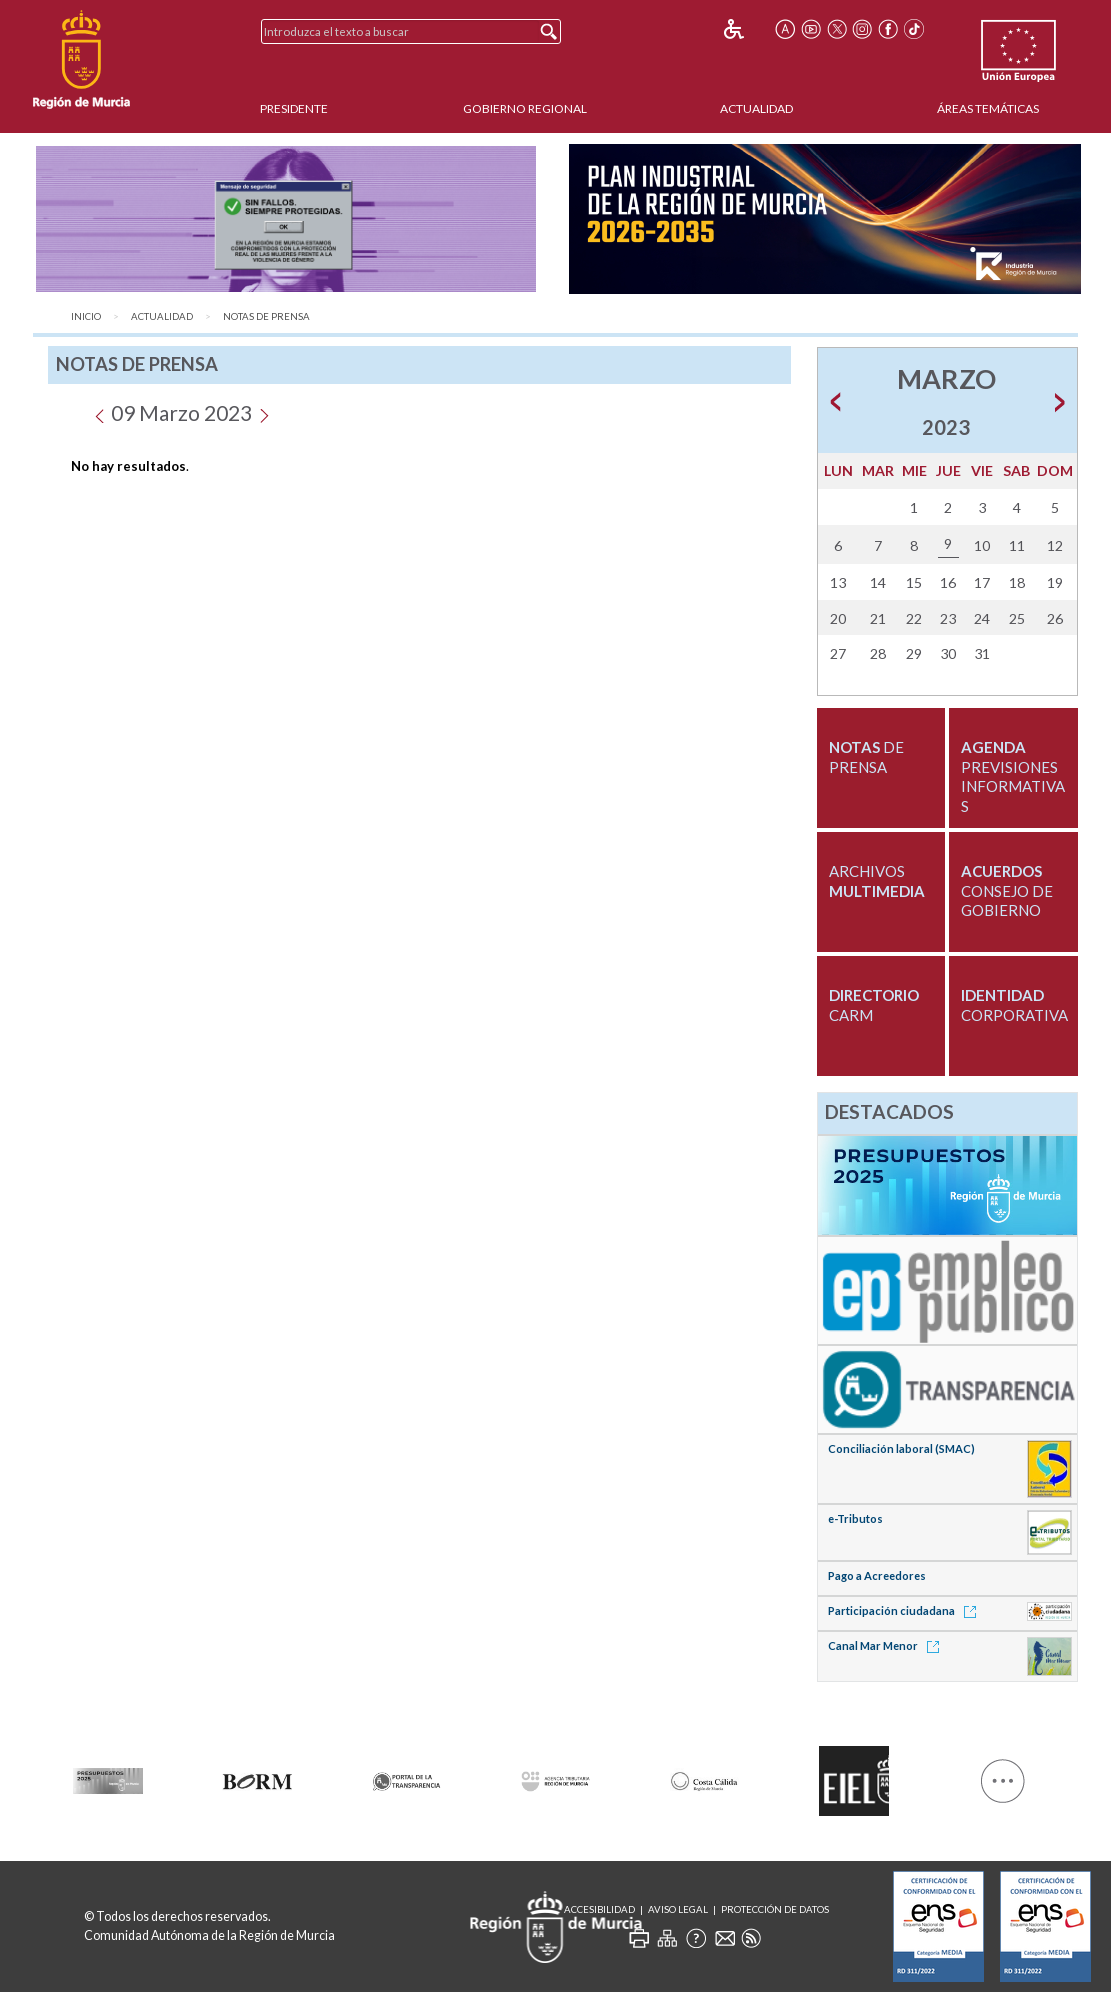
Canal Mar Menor (887, 1645)
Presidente (294, 108)
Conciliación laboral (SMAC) (901, 1448)
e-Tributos (855, 1518)
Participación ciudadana (905, 1610)
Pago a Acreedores (877, 1575)
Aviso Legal (678, 1909)
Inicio (86, 316)
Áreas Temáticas (988, 108)
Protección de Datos (775, 1909)
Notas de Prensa (266, 316)
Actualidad (756, 108)
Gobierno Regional (525, 108)
